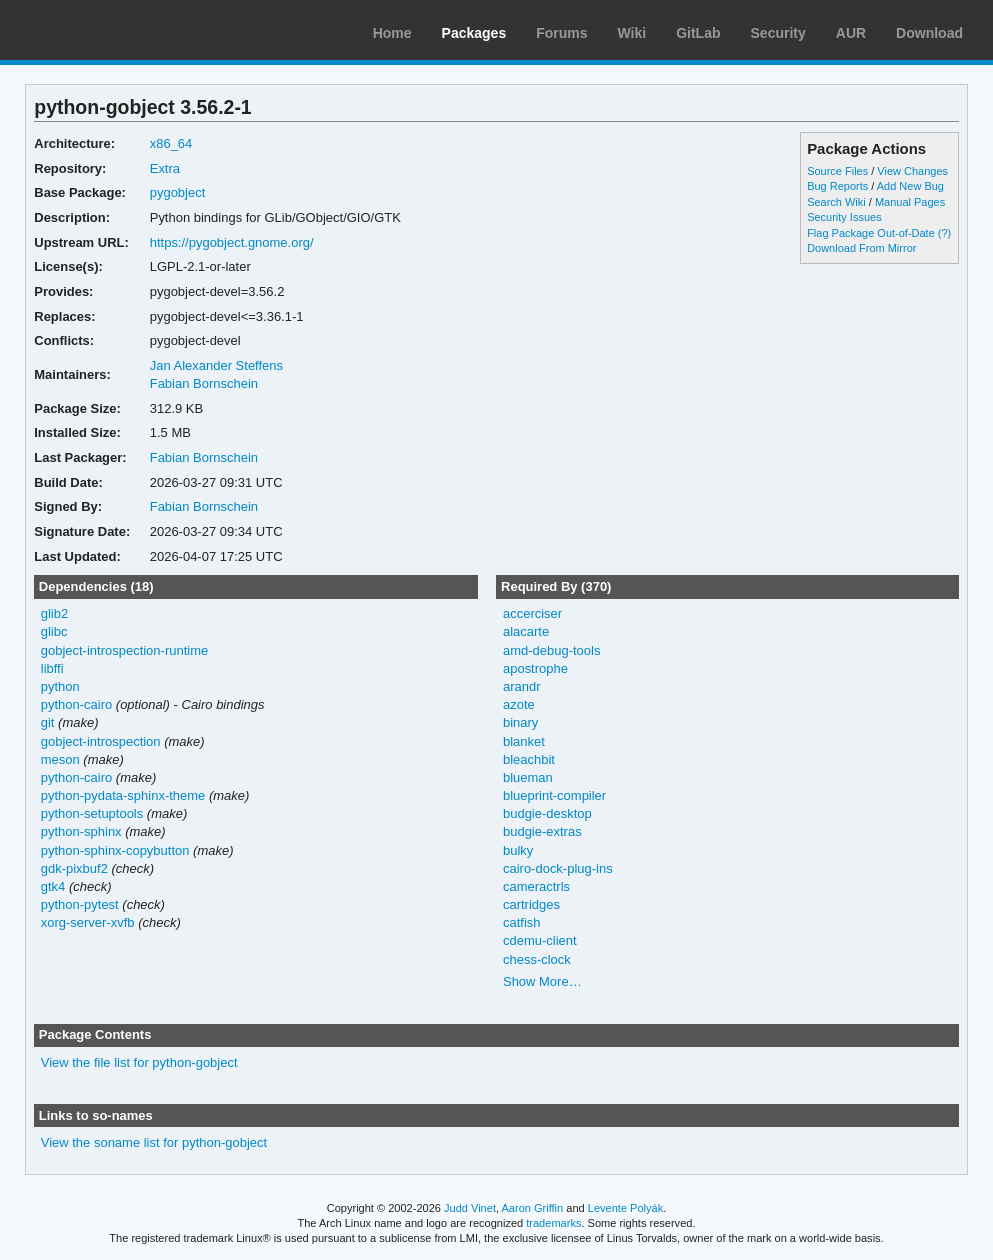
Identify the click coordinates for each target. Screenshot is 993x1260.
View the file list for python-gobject (139, 1062)
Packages (474, 33)
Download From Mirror (861, 248)
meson (60, 759)
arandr (522, 686)
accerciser (532, 613)
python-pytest (80, 904)
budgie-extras (542, 831)
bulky (518, 850)
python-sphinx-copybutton (115, 850)
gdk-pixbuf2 (74, 868)
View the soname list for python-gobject (154, 1142)
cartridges (531, 904)
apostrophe (535, 668)
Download (929, 33)
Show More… (542, 981)
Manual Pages (910, 202)
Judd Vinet (470, 1208)
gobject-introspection (101, 741)
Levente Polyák (625, 1208)
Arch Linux (110, 30)
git (48, 722)
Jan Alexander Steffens (216, 365)
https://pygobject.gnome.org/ (232, 242)
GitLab (698, 33)
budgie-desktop (547, 813)
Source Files (837, 171)
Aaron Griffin (532, 1208)
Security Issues (844, 217)
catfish (522, 922)
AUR (851, 33)
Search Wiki (836, 202)
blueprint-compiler (554, 795)
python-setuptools (92, 813)
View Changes (912, 171)
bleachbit (529, 759)
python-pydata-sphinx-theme (123, 795)
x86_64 (171, 143)
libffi (52, 668)
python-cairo (76, 704)
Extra (165, 168)
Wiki (632, 33)
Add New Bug (910, 186)
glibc (54, 631)
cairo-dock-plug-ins (558, 868)
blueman (528, 777)
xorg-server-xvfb (88, 922)
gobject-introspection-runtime (124, 650)
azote (519, 704)
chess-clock (537, 959)
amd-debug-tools (551, 650)
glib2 (54, 613)
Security (778, 33)
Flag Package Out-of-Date (871, 233)
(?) (944, 233)
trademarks (553, 1223)
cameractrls (536, 886)
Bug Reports (837, 186)
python (60, 686)
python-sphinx (81, 831)
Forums (561, 33)
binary (520, 722)
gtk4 (53, 886)
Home (392, 33)
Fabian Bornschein (204, 383)
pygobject (178, 192)
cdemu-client (540, 940)
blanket (524, 741)
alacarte (526, 631)
